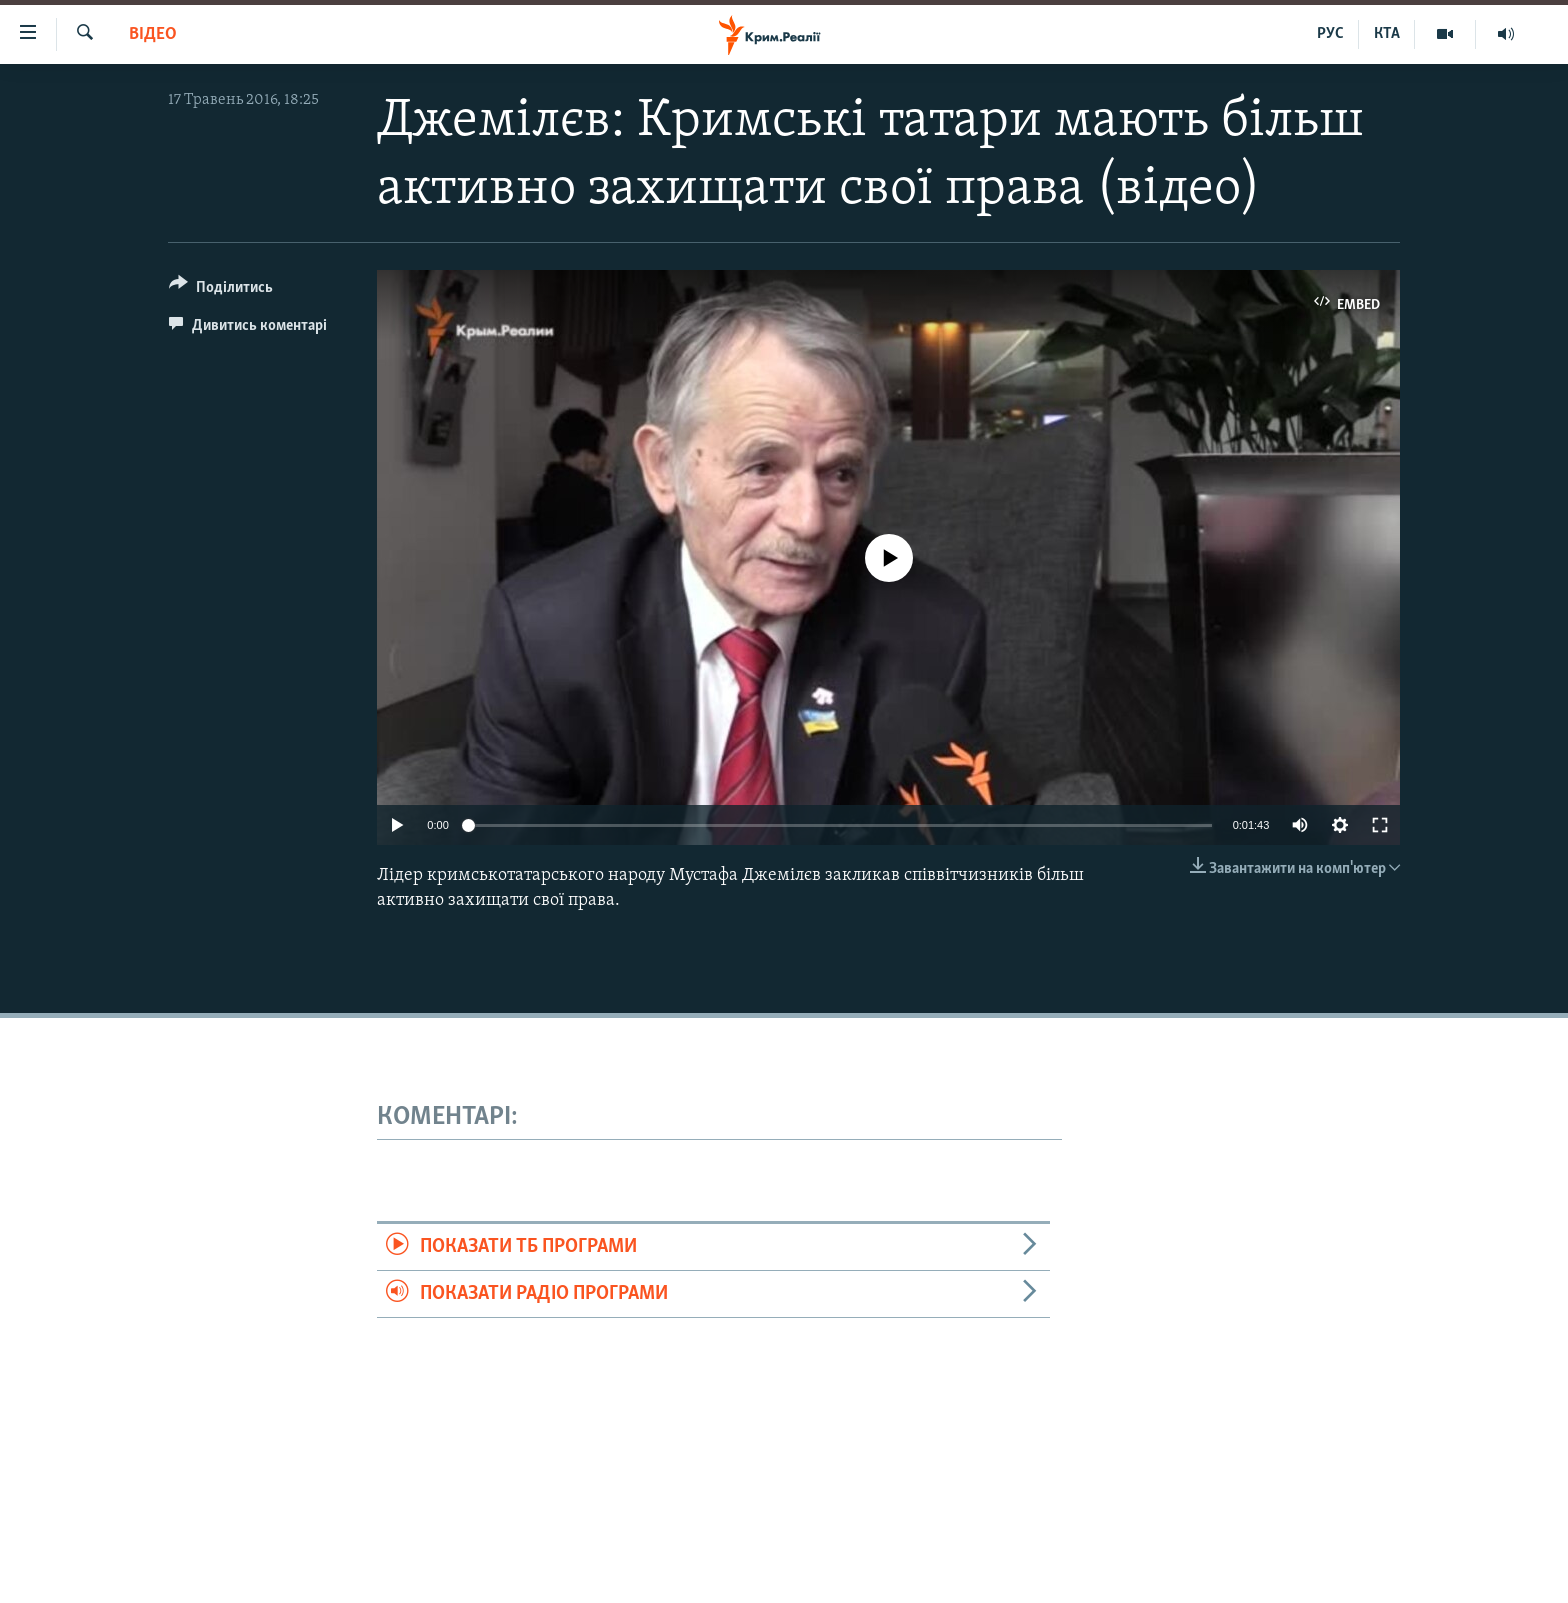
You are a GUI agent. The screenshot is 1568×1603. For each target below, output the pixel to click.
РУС (1330, 34)
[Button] (221, 290)
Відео (153, 34)
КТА (1387, 34)
